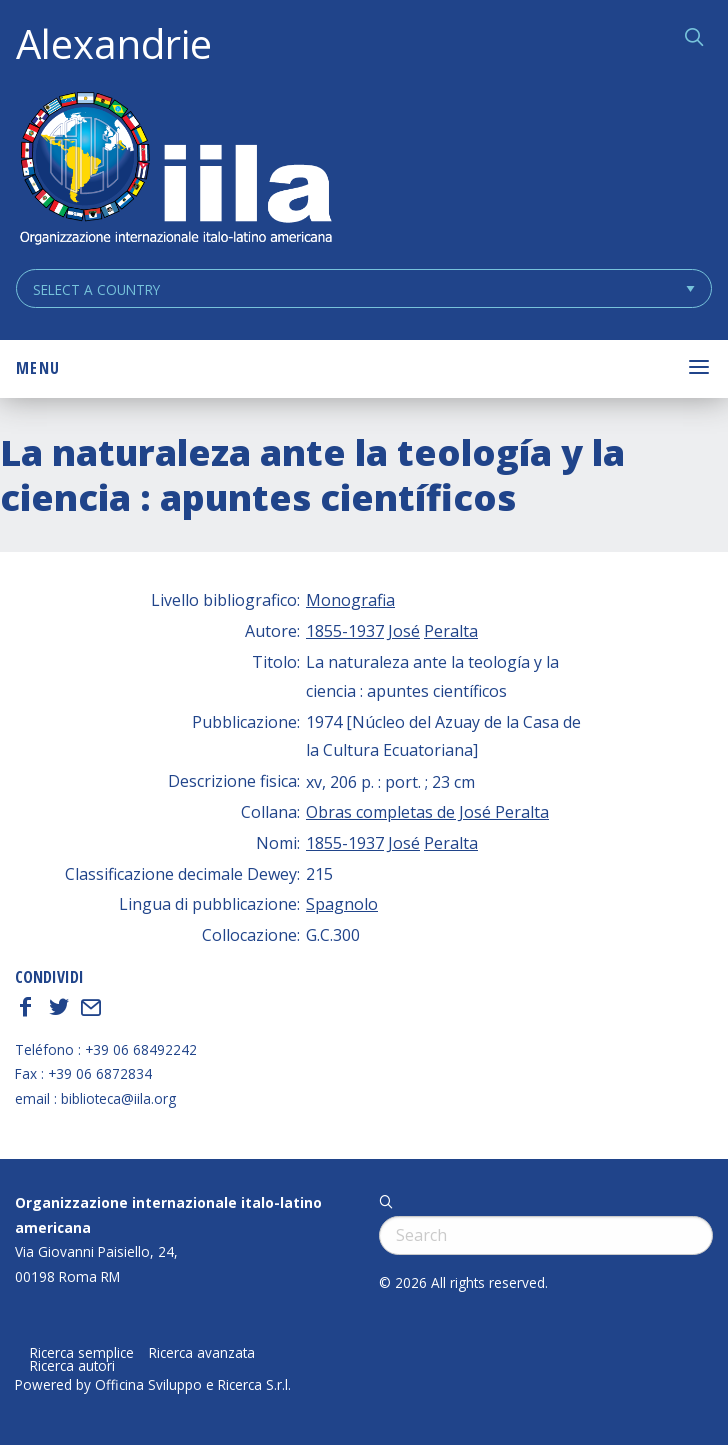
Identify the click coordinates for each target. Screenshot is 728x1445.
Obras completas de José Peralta (427, 812)
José (404, 631)
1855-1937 (345, 631)
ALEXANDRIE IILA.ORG (175, 170)
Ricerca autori (72, 1366)
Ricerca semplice (82, 1353)
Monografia (350, 600)
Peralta (451, 631)
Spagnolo (342, 904)
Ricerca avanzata (202, 1353)
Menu (38, 368)
